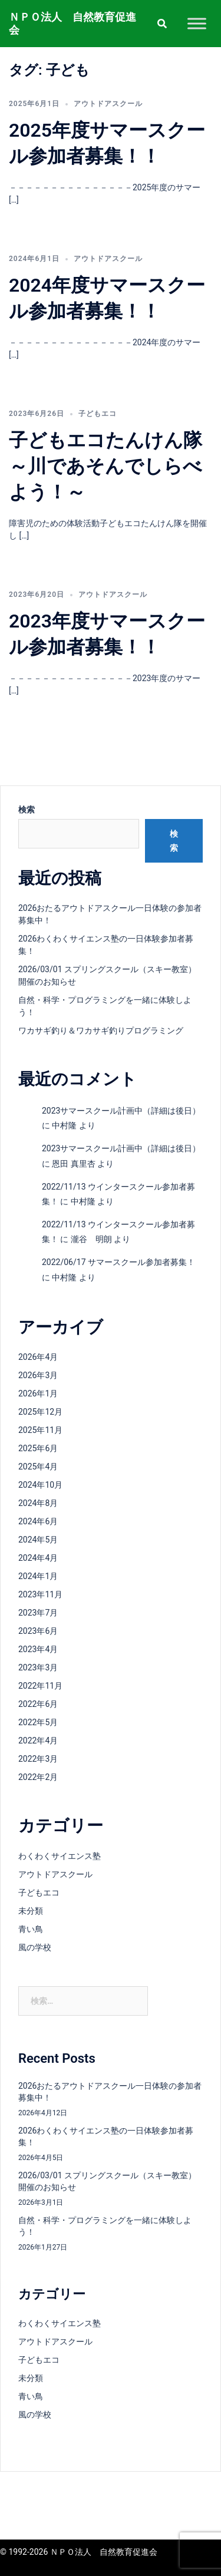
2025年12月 (40, 1411)
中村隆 (64, 1125)
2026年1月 (38, 1393)
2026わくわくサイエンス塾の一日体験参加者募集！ (105, 2136)
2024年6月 (38, 1521)
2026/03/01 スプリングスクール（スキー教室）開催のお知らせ (107, 2181)
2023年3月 (38, 1667)
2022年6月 (38, 1704)
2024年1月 (38, 1576)
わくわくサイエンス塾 (59, 1856)
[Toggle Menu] (196, 23)
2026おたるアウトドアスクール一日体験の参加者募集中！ (110, 2091)
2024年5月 (38, 1539)
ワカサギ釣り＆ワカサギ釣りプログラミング (100, 1030)
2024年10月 (40, 1485)
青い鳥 (30, 1929)
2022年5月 (38, 1722)
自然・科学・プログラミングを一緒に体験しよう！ (105, 2226)
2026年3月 (38, 1375)
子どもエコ (97, 413)
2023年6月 (38, 1631)
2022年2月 (38, 1777)
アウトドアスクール (108, 104)
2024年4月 (38, 1558)
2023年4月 (38, 1649)
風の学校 (34, 1947)
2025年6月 (38, 1448)
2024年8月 (38, 1503)
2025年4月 (38, 1466)
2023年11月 (40, 1594)
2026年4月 (38, 1357)
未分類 (30, 1911)
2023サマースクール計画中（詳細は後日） (121, 1110)
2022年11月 (40, 1685)
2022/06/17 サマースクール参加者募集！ (118, 1262)
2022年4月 (38, 1740)
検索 (26, 809)
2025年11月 (40, 1430)
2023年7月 (38, 1612)
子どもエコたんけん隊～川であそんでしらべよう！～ (105, 466)
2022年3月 (38, 1758)
